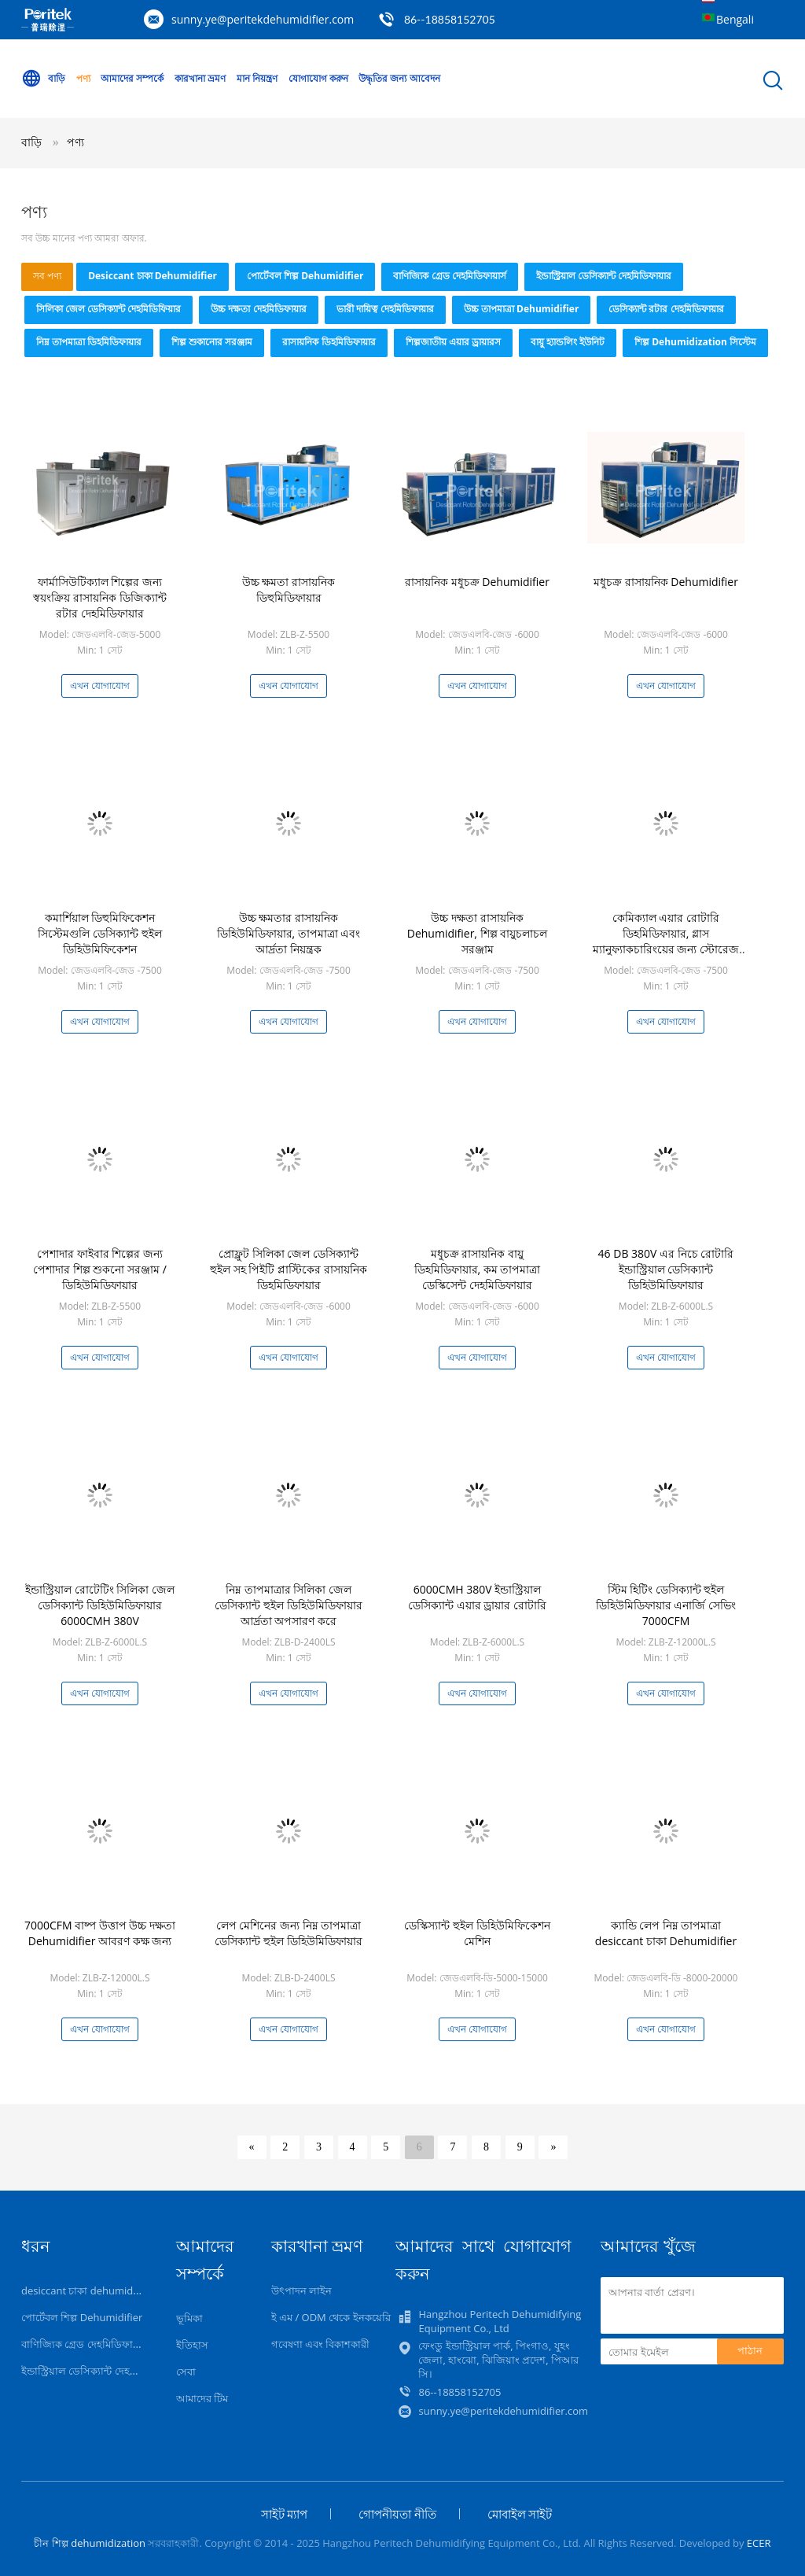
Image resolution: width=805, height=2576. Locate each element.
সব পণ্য (47, 275)
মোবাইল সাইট (520, 2513)
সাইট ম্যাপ (284, 2513)
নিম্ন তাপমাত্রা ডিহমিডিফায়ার (89, 341)
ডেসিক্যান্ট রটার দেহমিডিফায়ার (665, 308)
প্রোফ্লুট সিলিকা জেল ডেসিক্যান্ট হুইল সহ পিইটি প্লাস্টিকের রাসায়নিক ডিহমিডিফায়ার (288, 1269)
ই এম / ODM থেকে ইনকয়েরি (331, 2317)
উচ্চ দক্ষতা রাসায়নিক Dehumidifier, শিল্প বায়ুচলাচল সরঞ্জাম (477, 933)
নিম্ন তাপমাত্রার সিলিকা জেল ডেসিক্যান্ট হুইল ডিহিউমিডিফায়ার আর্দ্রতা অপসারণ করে (288, 1605)
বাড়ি (43, 78)
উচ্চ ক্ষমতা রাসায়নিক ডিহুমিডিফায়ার (288, 589)
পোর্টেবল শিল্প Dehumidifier (305, 275)
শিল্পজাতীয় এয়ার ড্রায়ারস (453, 341)
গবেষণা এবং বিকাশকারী (320, 2344)
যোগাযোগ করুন (318, 78)
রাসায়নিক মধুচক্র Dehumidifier (477, 581)
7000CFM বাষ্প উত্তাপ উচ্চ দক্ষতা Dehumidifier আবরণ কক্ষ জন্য (99, 1933)
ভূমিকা (189, 2318)
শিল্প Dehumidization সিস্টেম (695, 341)
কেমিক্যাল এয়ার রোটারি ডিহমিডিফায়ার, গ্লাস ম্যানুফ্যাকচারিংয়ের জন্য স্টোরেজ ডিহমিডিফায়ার (666, 941)
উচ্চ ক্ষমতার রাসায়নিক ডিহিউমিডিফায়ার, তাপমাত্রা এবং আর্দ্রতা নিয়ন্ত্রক (289, 933)
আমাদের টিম (202, 2398)
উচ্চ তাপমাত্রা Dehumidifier (521, 308)
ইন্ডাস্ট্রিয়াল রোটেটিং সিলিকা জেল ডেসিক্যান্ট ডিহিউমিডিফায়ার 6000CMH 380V (100, 1605)
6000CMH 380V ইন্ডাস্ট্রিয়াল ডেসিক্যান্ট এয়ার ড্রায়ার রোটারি (477, 1597)
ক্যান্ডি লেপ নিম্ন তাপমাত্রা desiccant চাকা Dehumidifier (666, 1933)
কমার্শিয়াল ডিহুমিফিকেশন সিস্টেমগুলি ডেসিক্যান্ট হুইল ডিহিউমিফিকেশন (99, 933)
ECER (759, 2543)
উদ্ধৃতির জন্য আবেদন (398, 78)
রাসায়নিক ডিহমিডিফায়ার (328, 341)
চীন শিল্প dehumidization (89, 2543)
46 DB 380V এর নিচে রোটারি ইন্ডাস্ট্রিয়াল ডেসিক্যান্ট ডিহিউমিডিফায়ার (666, 1269)
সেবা (186, 2371)
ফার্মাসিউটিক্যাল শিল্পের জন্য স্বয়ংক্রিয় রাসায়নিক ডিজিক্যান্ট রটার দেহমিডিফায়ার (99, 597)
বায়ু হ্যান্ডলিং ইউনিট (568, 341)
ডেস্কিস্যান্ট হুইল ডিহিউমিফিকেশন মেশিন (477, 1933)
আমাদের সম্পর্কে (132, 78)
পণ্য (83, 78)
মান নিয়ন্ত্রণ (257, 78)
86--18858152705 (449, 19)
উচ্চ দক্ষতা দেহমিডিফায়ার (258, 308)
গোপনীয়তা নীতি (397, 2513)
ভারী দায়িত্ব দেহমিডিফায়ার (385, 308)
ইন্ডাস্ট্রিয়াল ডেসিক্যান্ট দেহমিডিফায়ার (603, 275)
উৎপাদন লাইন (301, 2290)
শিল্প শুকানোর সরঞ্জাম (211, 341)
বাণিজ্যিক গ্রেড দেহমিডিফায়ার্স (449, 275)
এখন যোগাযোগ (100, 685)
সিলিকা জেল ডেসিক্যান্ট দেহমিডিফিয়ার (108, 308)
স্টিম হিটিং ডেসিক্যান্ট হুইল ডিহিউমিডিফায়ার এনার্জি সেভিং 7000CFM (666, 1605)
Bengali (735, 19)
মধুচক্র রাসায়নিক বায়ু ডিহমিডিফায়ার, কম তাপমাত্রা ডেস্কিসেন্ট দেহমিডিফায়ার (477, 1269)
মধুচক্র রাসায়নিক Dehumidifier (666, 581)
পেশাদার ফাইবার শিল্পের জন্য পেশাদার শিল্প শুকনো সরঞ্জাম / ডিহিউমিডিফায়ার (100, 1269)
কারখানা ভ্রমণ (200, 78)
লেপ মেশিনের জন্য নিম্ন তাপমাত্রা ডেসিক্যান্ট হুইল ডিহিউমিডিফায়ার (288, 1933)
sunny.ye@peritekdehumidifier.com (262, 19)
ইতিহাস (192, 2345)
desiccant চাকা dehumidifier (152, 275)
